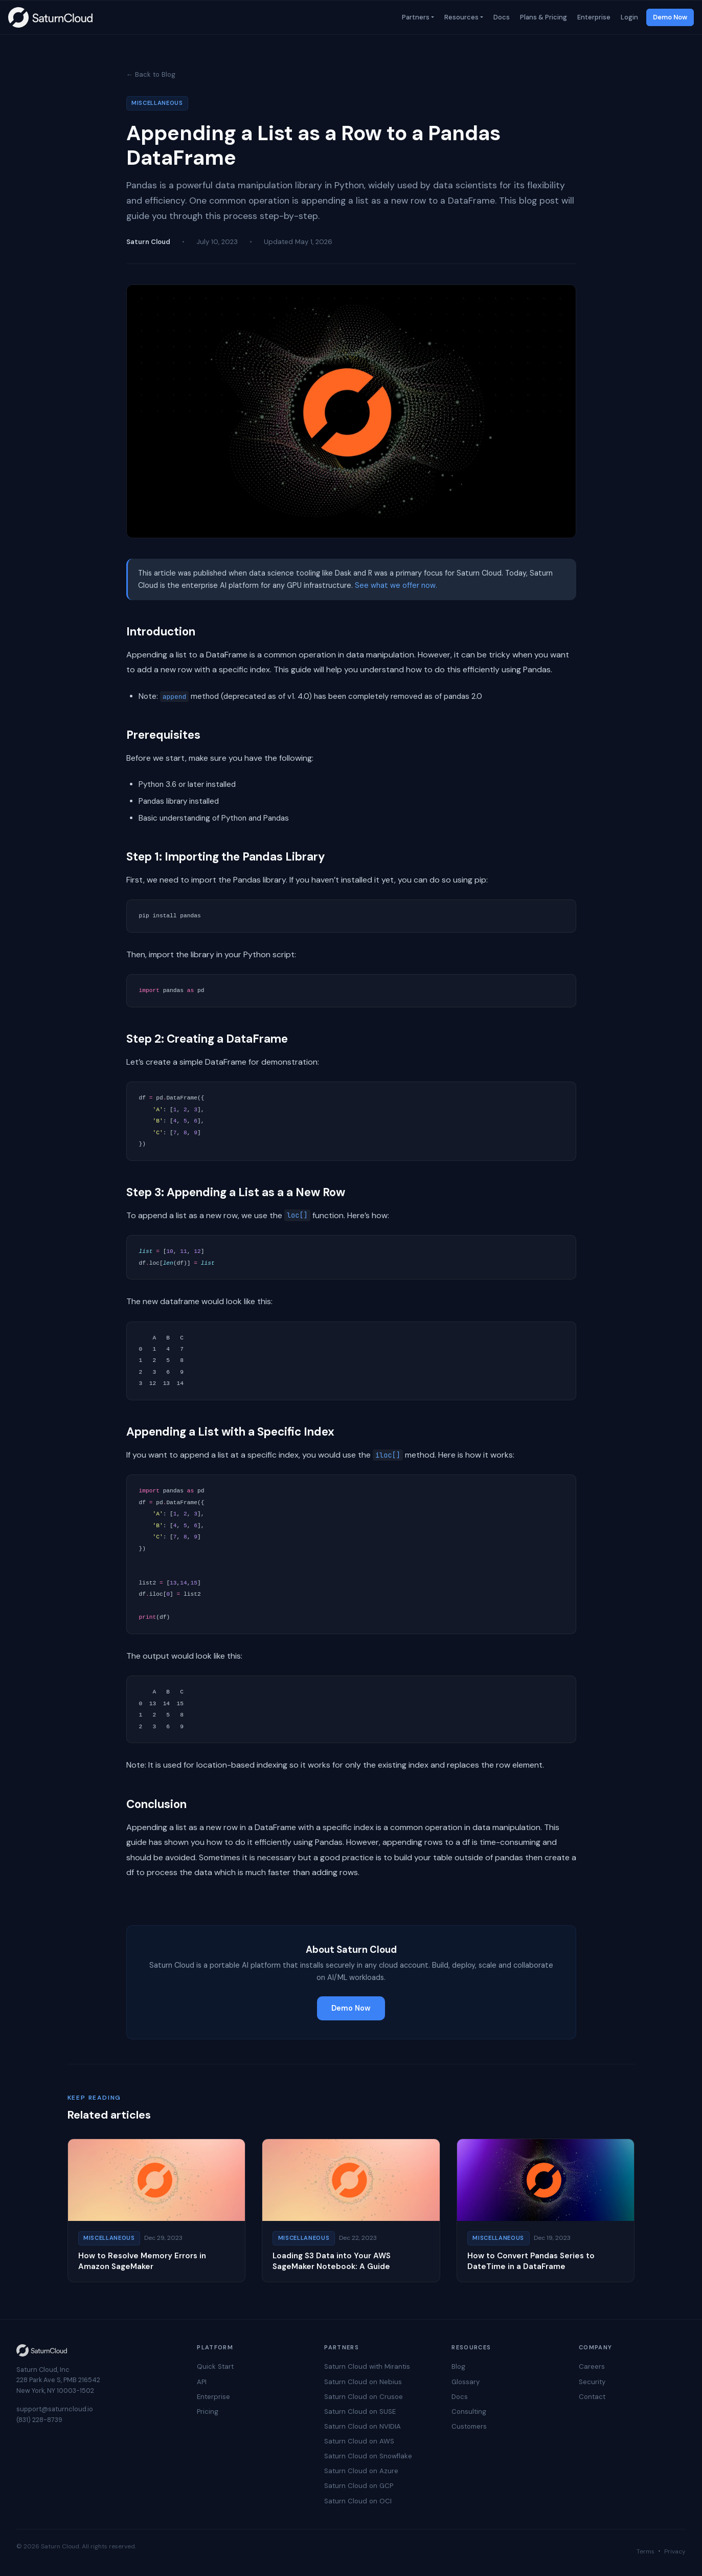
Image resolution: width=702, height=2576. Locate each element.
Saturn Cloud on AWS (359, 2441)
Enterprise (592, 17)
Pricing (207, 2411)
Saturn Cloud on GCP (358, 2485)
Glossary (465, 2381)
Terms (645, 2551)
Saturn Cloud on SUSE (360, 2411)
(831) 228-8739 (39, 2419)
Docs (500, 17)
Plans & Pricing (542, 17)
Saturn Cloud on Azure (361, 2471)
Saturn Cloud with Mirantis (367, 2366)
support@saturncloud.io (54, 2409)
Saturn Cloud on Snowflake (368, 2456)
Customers (469, 2426)
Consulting (468, 2411)
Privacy (675, 2551)
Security (592, 2381)
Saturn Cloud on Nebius (363, 2381)
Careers (592, 2366)
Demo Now (670, 17)
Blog (458, 2366)
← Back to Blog (150, 74)
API (202, 2381)
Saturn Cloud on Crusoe (363, 2396)
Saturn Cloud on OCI (358, 2501)
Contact (592, 2396)
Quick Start (215, 2366)
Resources (460, 17)
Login (628, 17)
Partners (414, 17)
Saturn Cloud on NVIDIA (362, 2426)
